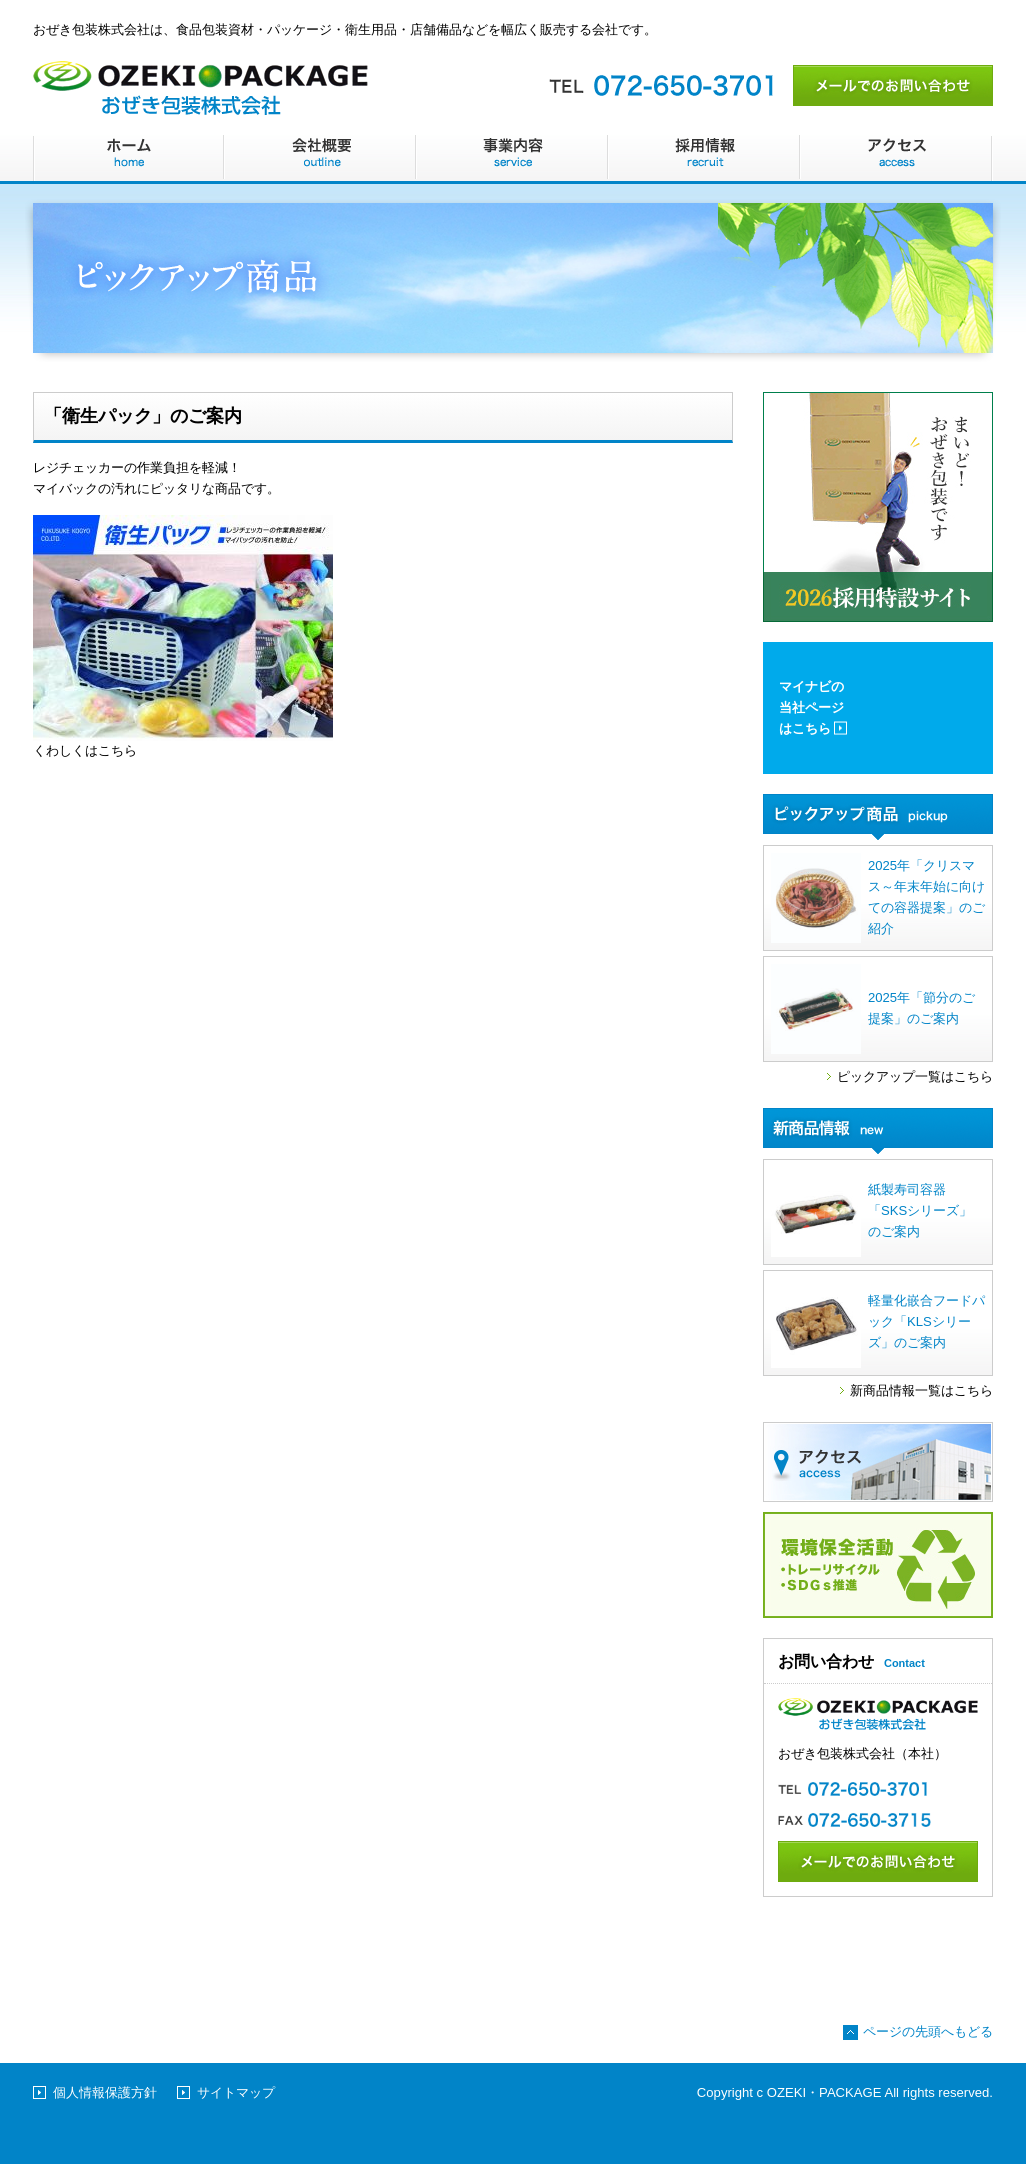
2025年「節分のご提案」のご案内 (873, 1009)
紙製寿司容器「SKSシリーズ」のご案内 (871, 1212)
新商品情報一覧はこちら (921, 1390)
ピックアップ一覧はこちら (915, 1076)
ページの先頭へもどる (928, 2031)
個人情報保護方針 (105, 2092)
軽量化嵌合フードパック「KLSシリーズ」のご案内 (878, 1323)
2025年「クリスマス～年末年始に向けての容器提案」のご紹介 (878, 898)
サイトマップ (236, 2092)
